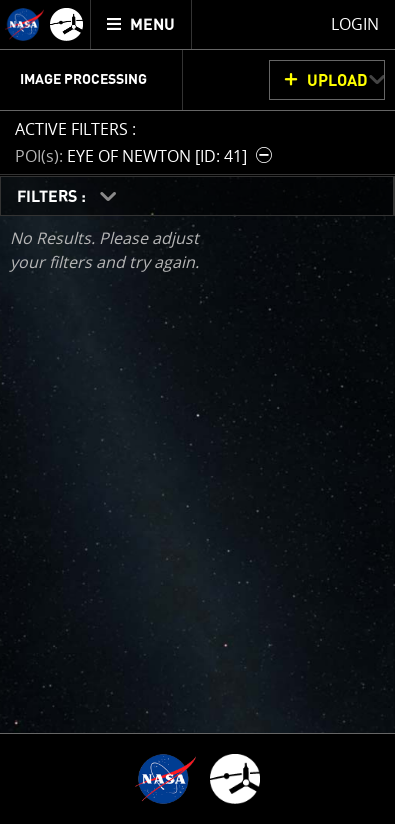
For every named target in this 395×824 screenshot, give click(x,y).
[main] (197, 412)
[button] (146, 155)
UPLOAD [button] (337, 81)
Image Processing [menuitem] (83, 80)
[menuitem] (141, 24)
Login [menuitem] (355, 24)
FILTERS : (53, 197)
